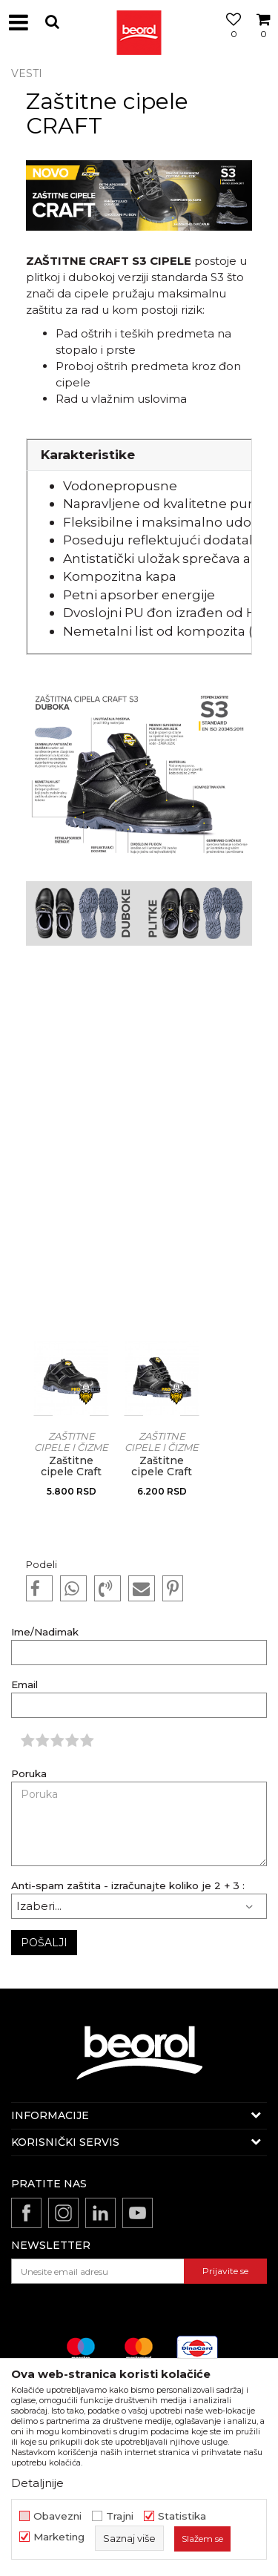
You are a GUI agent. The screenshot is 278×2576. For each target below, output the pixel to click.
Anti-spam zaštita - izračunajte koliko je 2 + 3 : (128, 1885)
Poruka (29, 1773)
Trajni (119, 2516)
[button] (52, 22)
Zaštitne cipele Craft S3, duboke (161, 1472)
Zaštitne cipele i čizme (71, 1441)
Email (24, 1684)
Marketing (59, 2537)
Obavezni (57, 2516)
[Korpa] (263, 39)
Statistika (182, 2516)
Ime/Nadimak (45, 1632)
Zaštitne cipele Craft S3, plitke (71, 1472)
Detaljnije (37, 2483)
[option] (71, 1433)
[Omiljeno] (230, 39)
